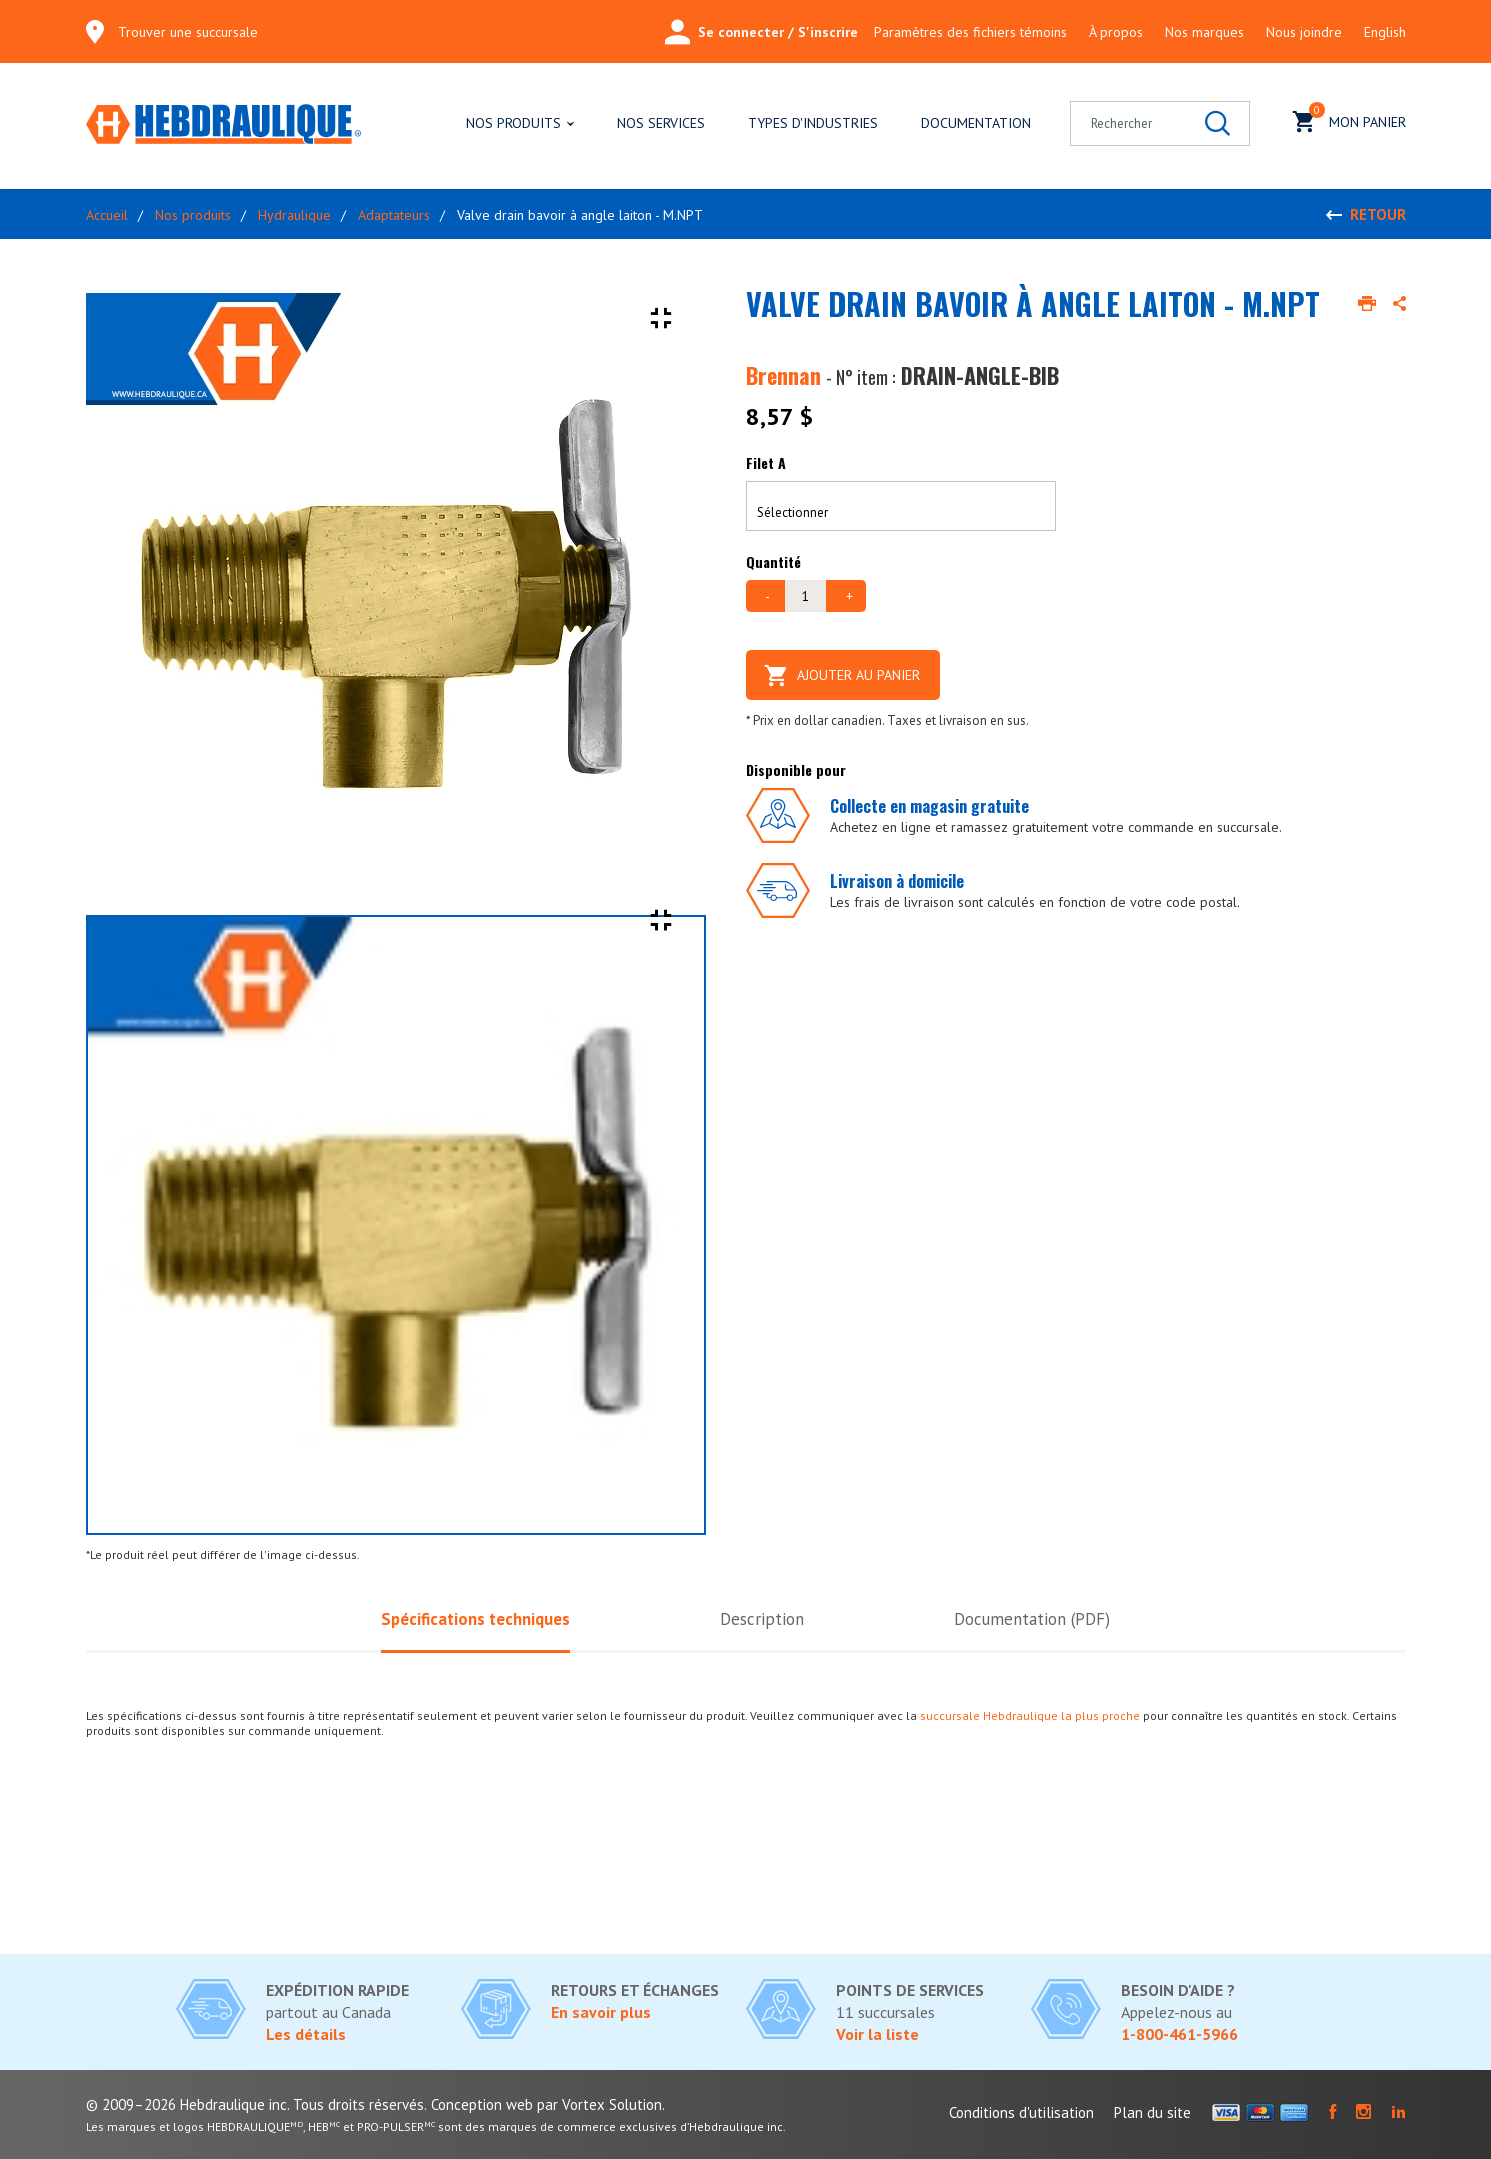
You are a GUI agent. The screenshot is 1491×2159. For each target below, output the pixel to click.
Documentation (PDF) (1032, 1619)
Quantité (773, 561)
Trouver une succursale (188, 32)
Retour (1378, 214)
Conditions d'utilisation (1021, 2112)
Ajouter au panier (843, 675)
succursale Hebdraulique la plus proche (1030, 1715)
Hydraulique (294, 215)
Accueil (107, 215)
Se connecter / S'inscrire (761, 32)
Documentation (976, 123)
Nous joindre (1304, 32)
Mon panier (1349, 119)
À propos (1116, 32)
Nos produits (513, 123)
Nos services (661, 123)
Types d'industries (813, 123)
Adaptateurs (394, 215)
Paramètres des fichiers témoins (970, 32)
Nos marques (1204, 32)
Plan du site (1152, 2112)
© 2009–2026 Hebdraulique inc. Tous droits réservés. (256, 2104)
